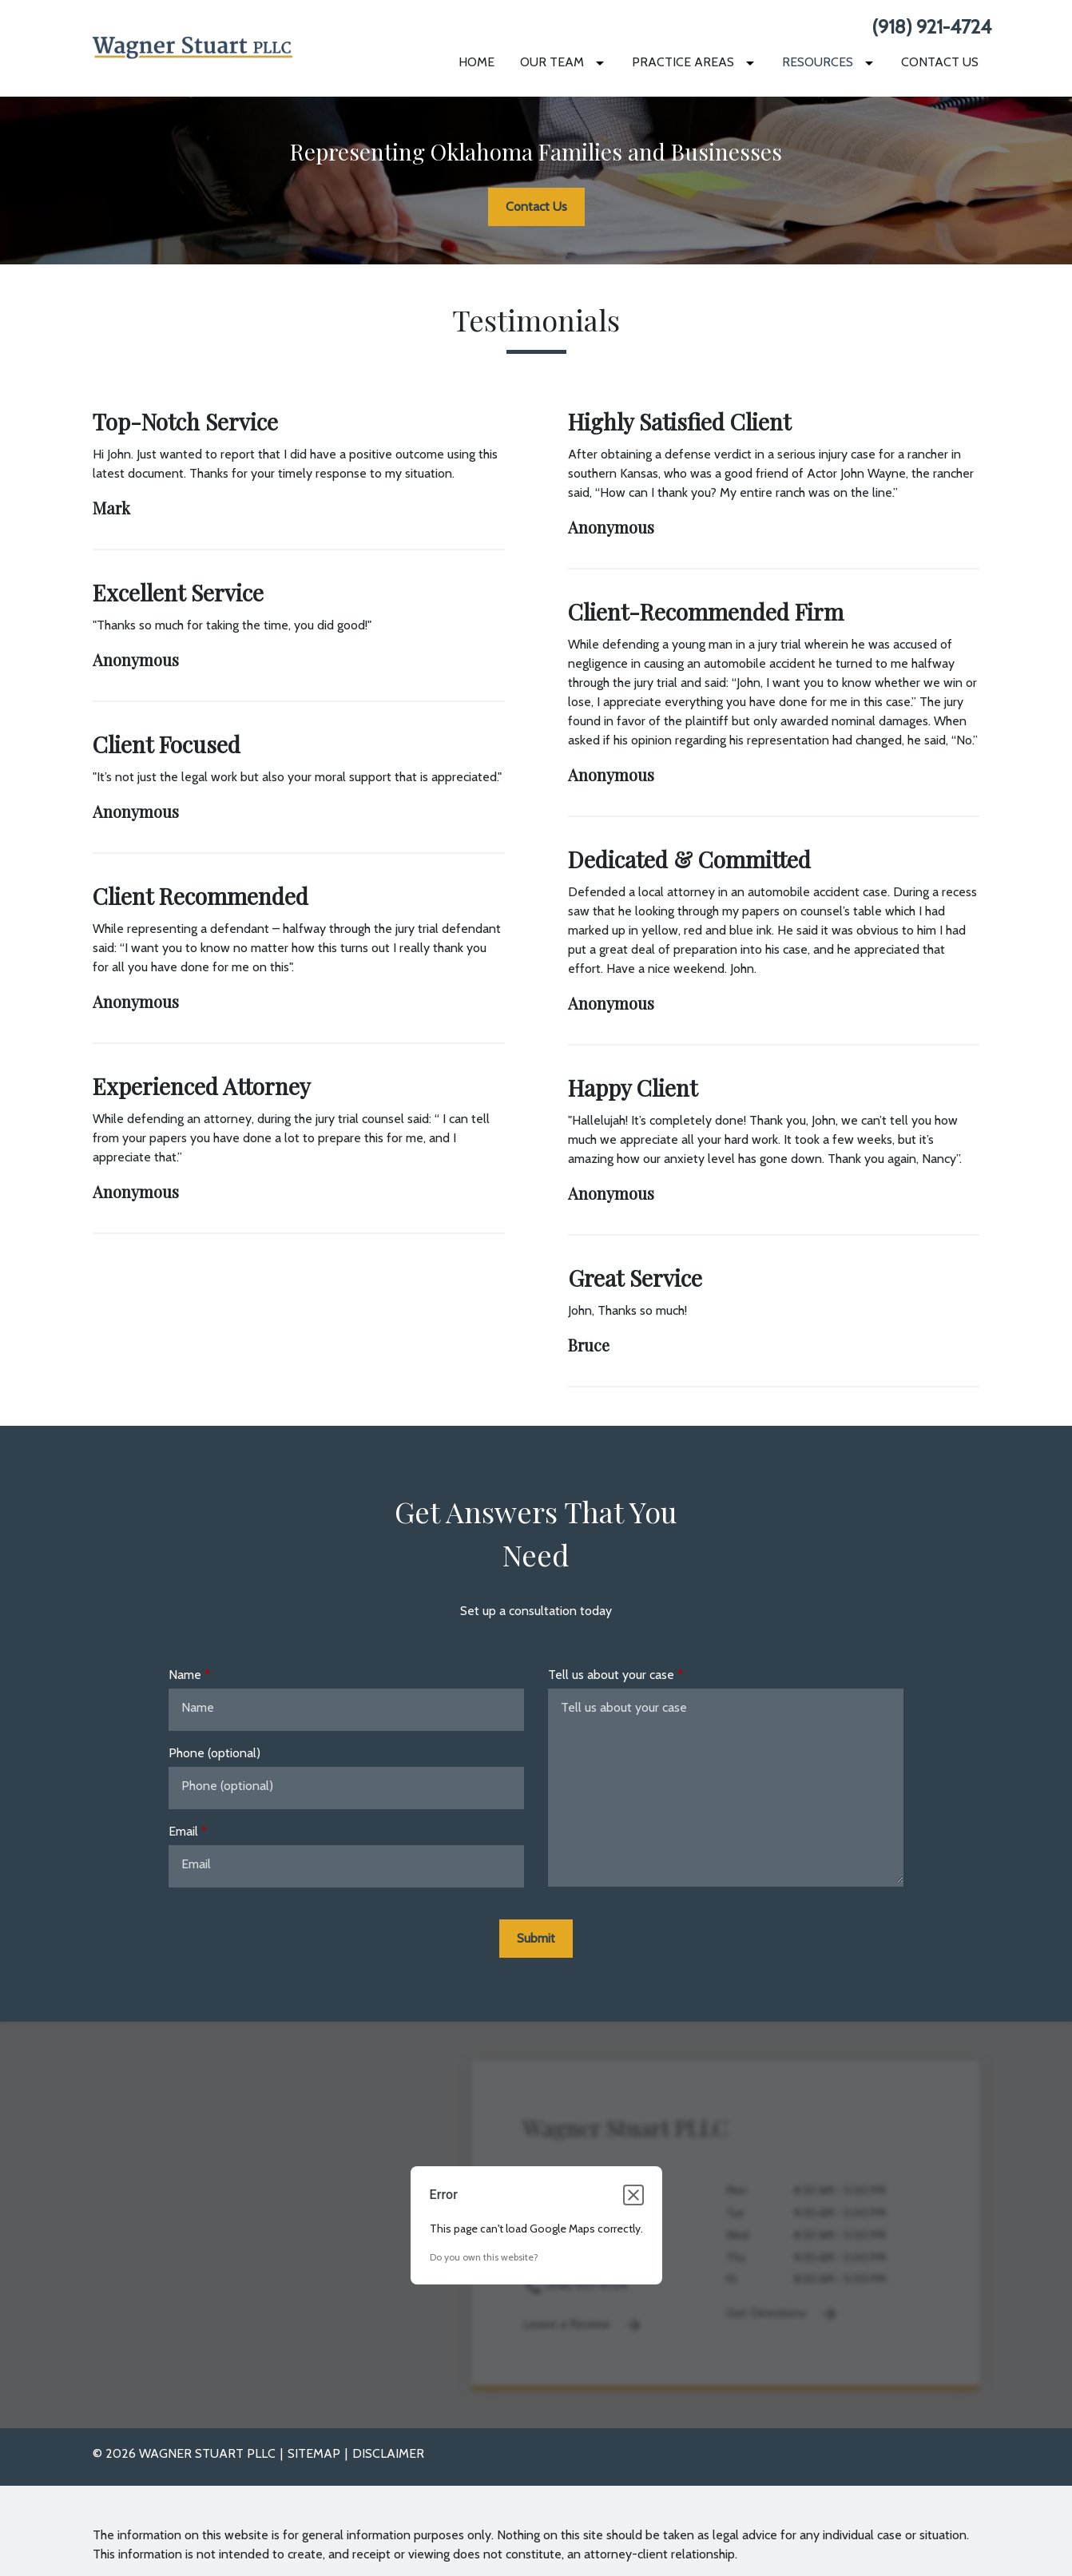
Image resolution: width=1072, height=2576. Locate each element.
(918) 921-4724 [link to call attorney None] (931, 26)
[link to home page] (192, 46)
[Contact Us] (940, 62)
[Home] (476, 62)
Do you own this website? (484, 2257)
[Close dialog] (633, 2195)
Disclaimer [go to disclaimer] (388, 2453)
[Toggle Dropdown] (603, 63)
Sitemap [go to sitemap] (314, 2453)
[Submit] (536, 1938)
